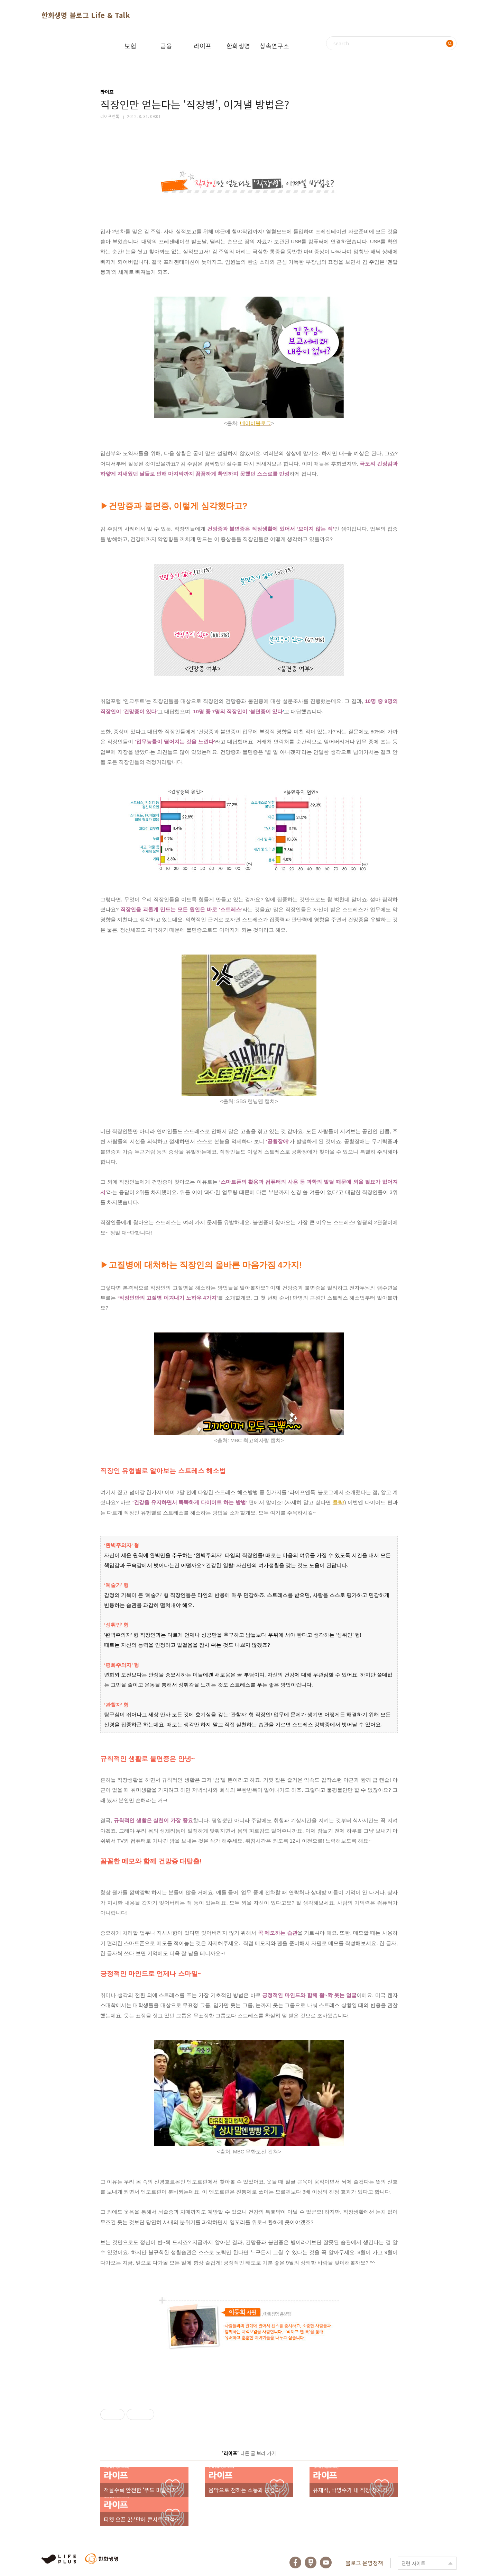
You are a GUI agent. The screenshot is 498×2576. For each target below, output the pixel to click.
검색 (449, 43)
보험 (130, 45)
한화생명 (238, 45)
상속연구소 (274, 45)
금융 (166, 45)
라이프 (202, 45)
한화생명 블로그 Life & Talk (86, 15)
